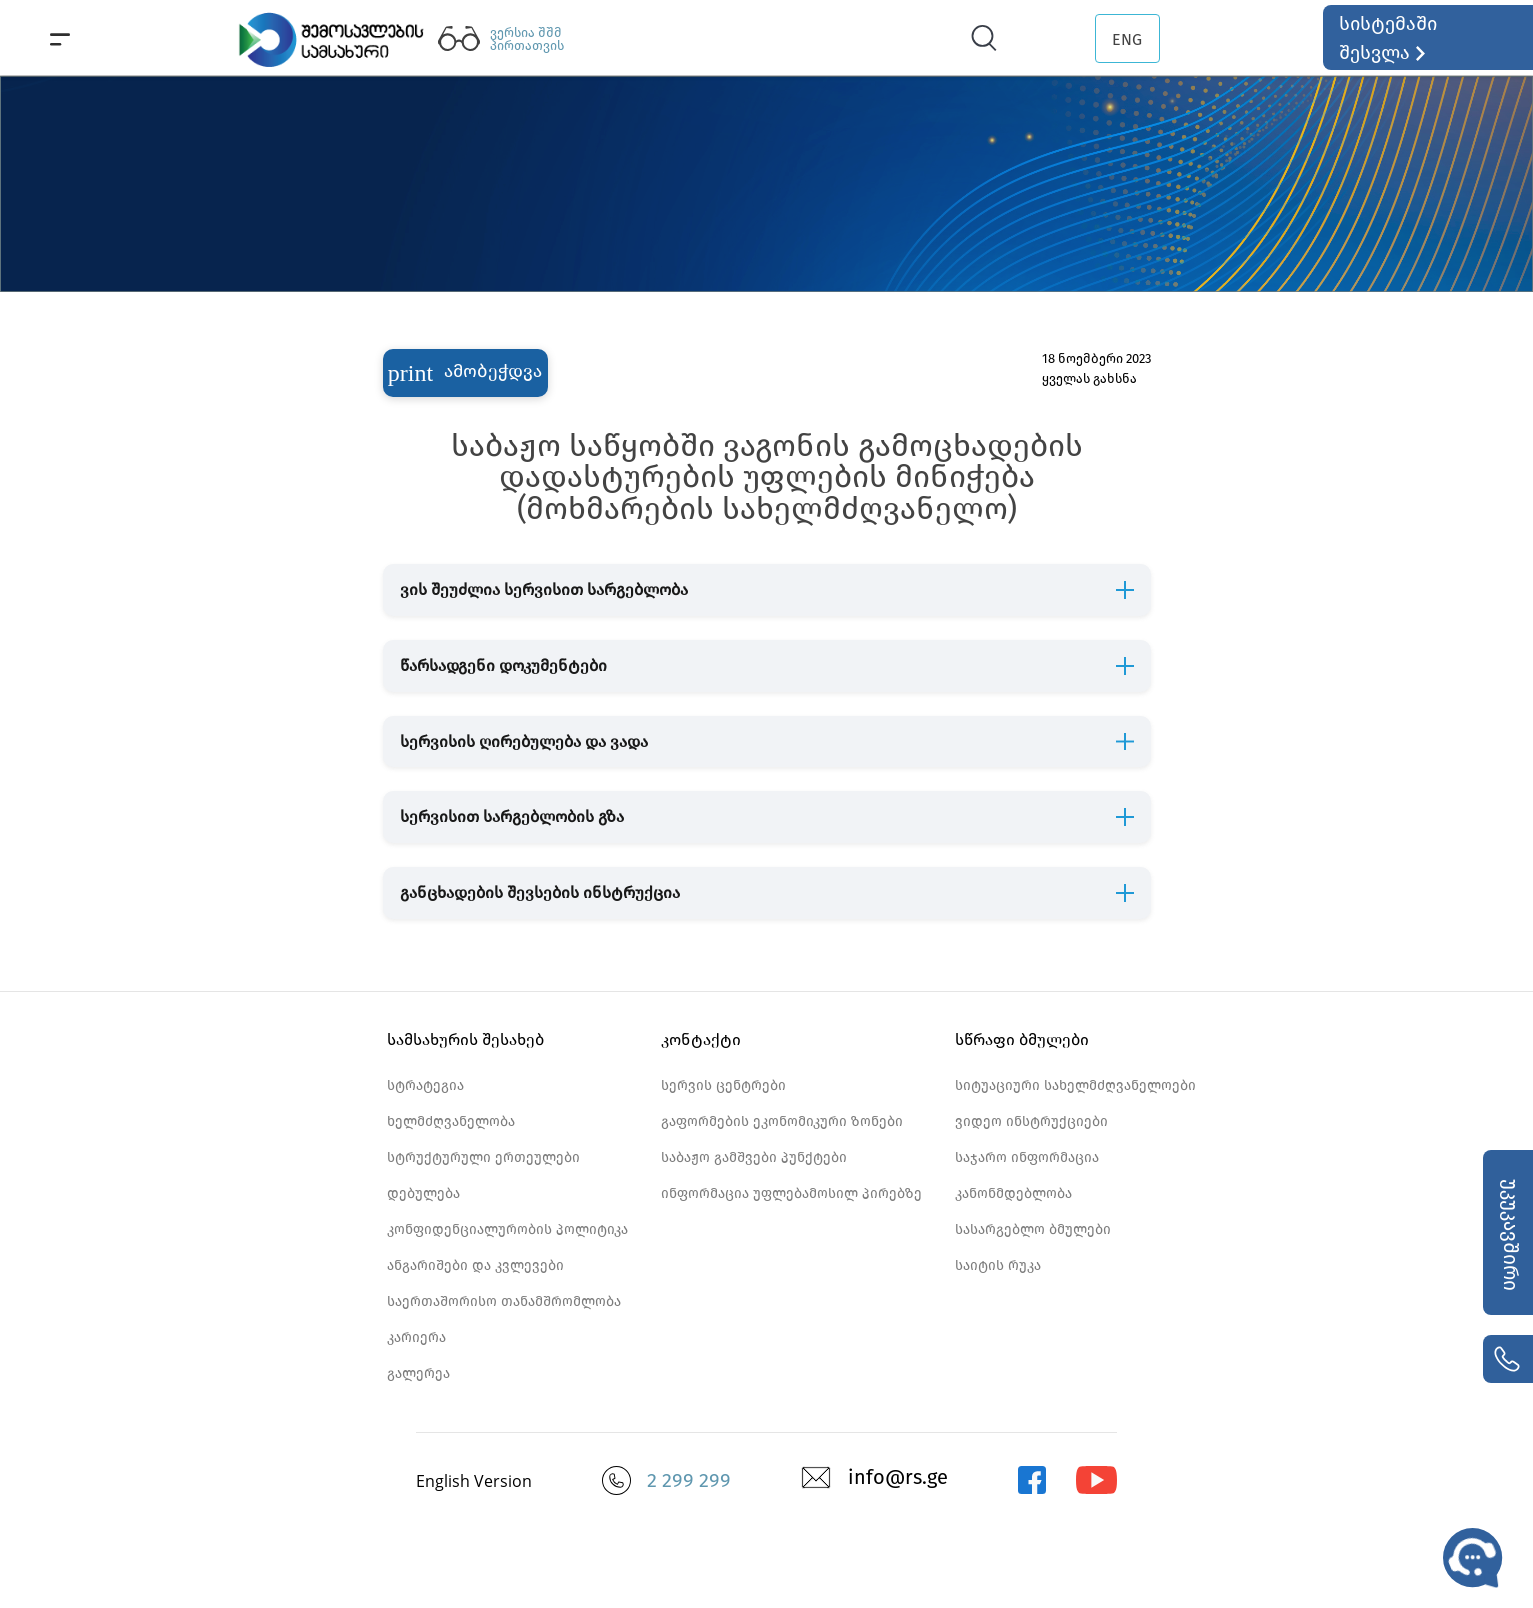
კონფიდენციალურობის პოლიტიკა (507, 1229)
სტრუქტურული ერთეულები (483, 1157)
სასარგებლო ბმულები (1033, 1229)
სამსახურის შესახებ (465, 1039)
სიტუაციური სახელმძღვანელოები (1075, 1085)
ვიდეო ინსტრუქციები (1031, 1121)
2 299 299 (689, 1480)
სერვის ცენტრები (723, 1085)
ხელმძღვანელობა (451, 1121)
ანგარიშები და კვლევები (475, 1265)
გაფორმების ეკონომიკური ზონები (782, 1121)
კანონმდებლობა (1013, 1193)
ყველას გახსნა (1089, 378)
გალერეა (418, 1373)
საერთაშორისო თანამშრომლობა (504, 1301)
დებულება (423, 1193)
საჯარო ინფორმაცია (1027, 1157)
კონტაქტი (701, 1039)
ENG (1127, 39)
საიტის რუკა (998, 1265)
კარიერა (416, 1337)
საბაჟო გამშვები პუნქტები (754, 1157)
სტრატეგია (425, 1085)
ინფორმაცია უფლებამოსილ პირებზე (791, 1193)
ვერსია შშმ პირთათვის (527, 39)
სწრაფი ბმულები (1022, 1039)
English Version (474, 1481)
